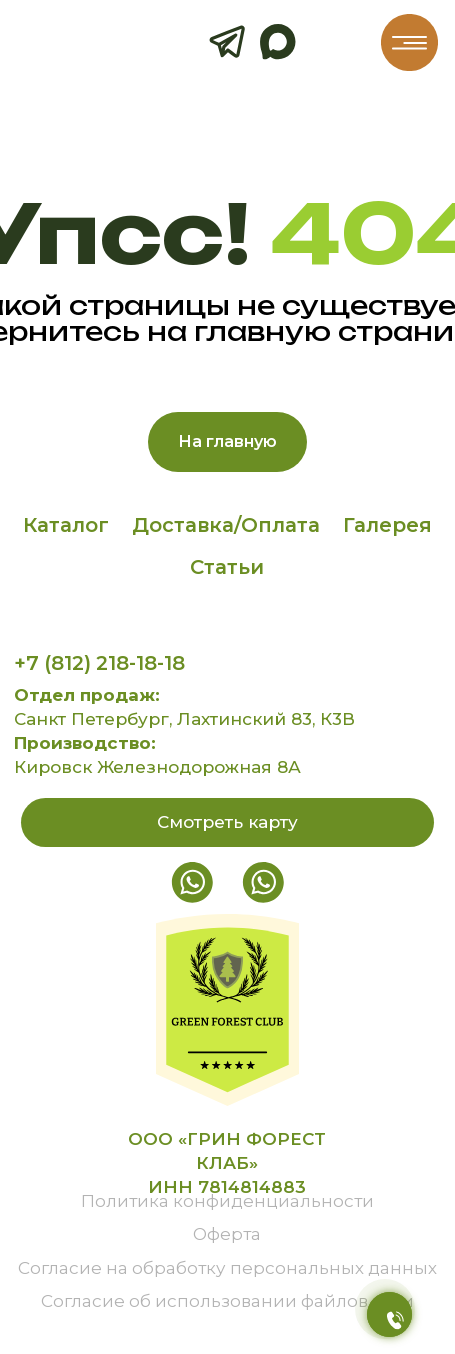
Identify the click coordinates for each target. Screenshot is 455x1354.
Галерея (387, 525)
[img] (409, 42)
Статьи (227, 567)
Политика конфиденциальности (227, 1200)
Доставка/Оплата (226, 525)
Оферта (227, 1233)
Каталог (66, 525)
